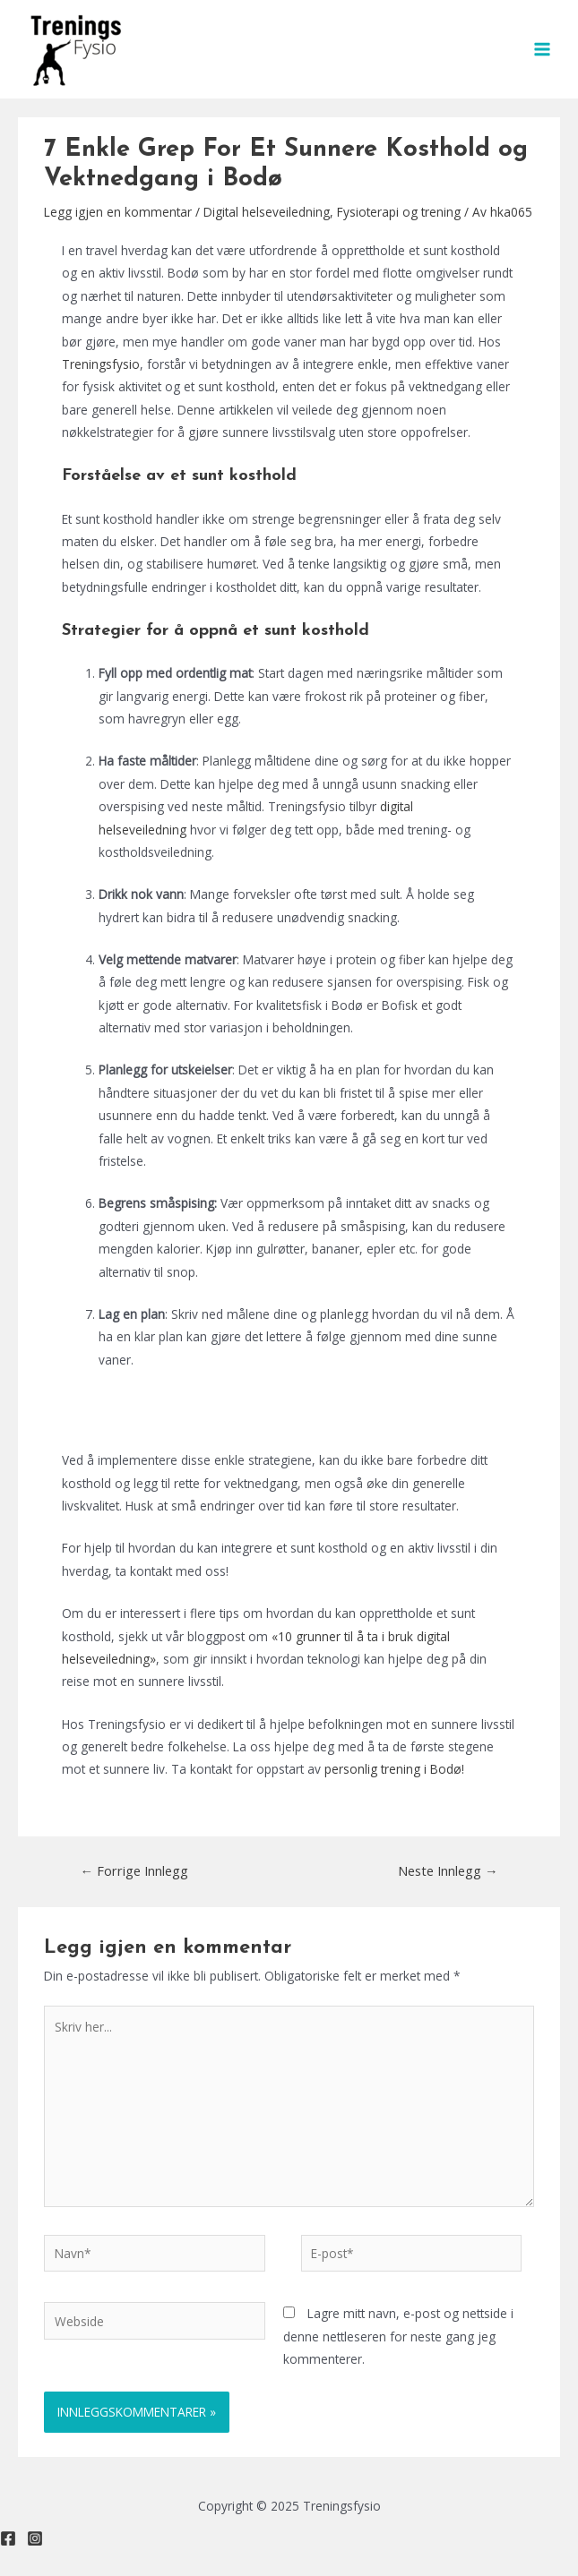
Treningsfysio (101, 363)
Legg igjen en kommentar (118, 211)
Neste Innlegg (448, 1870)
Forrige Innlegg (134, 1870)
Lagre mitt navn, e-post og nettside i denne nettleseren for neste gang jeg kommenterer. (398, 2336)
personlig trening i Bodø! (394, 1768)
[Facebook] (8, 2538)
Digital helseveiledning (266, 211)
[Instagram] (35, 2538)
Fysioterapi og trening (399, 211)
